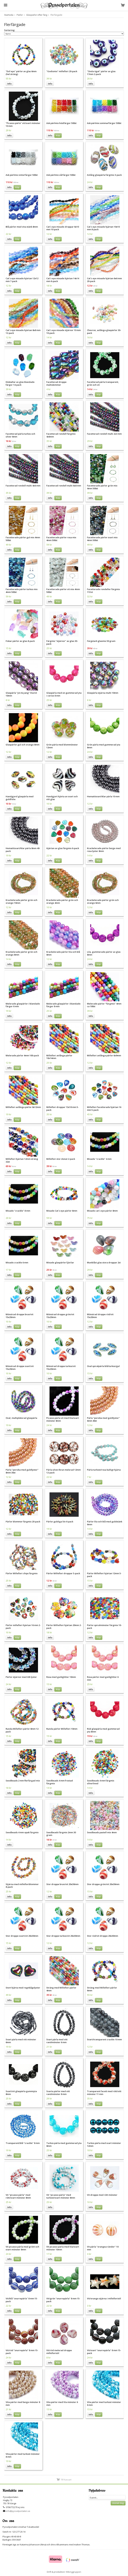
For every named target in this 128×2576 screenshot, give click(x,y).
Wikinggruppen (73, 2571)
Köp (58, 135)
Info (9, 83)
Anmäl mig (118, 2503)
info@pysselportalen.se (18, 2511)
